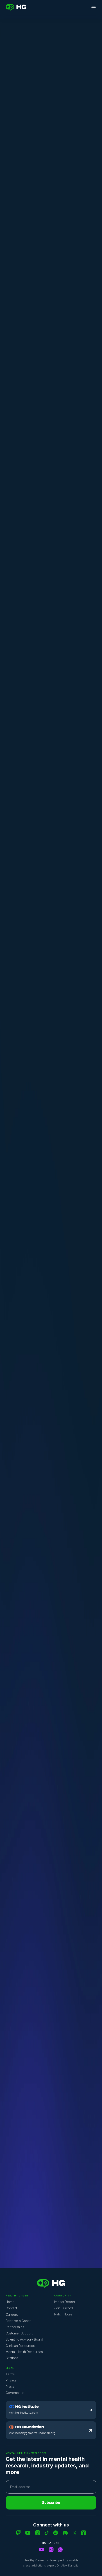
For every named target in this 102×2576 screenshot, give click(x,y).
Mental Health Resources (24, 2352)
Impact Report (64, 2302)
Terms (10, 2374)
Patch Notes (63, 2314)
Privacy (11, 2380)
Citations (12, 2358)
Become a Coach (18, 2321)
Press (10, 2386)
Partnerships (15, 2327)
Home (10, 2302)
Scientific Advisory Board (24, 2339)
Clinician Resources (20, 2346)
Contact (11, 2308)
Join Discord (63, 2308)
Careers (12, 2314)
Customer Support (19, 2333)
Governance (15, 2393)
